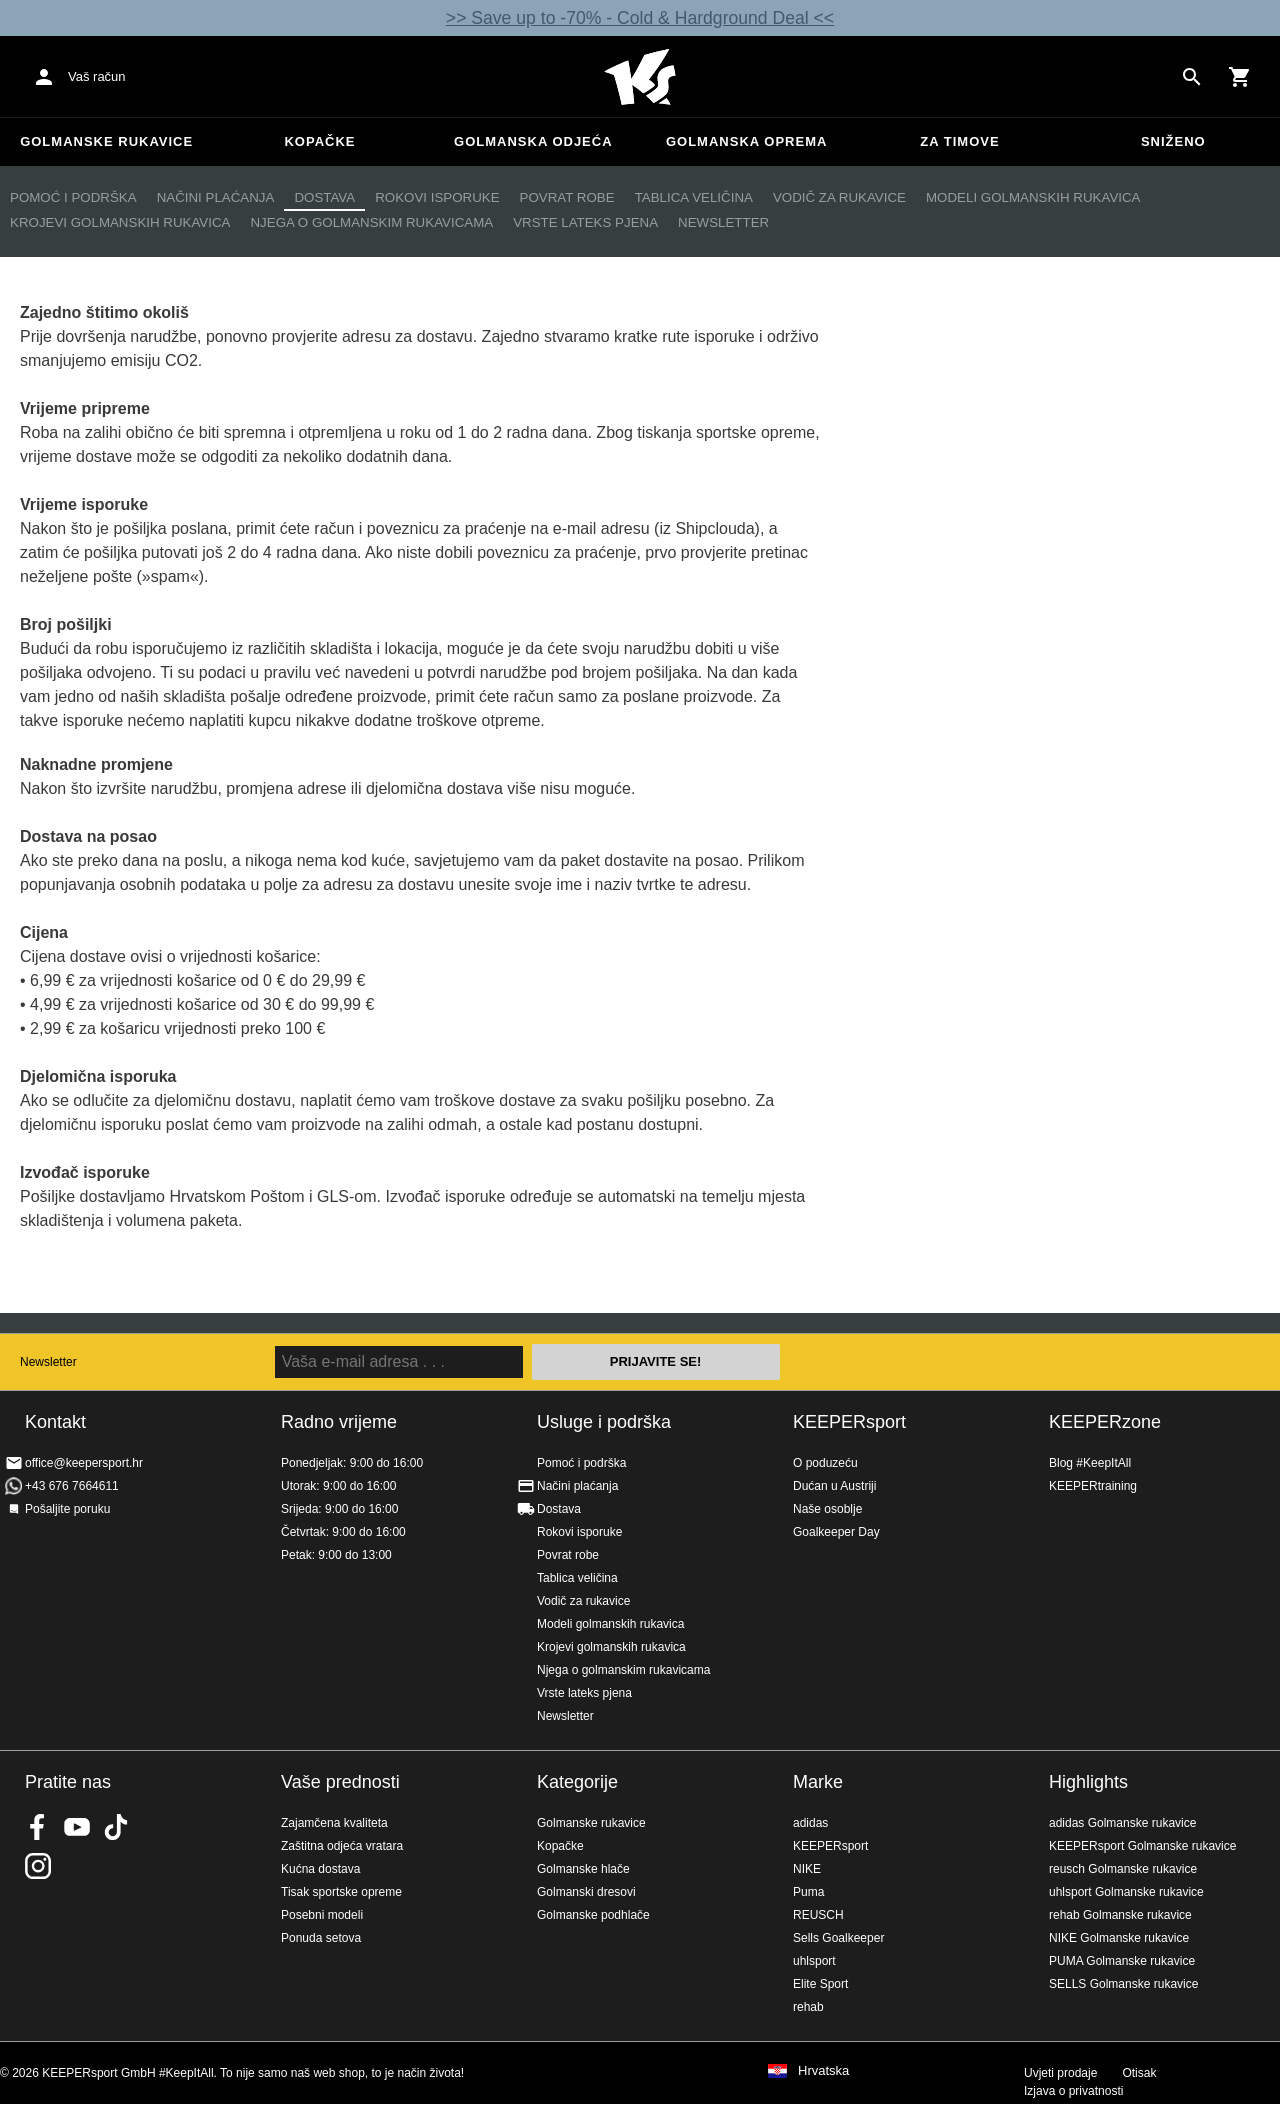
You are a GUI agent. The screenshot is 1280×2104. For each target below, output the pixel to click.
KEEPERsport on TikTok (116, 1827)
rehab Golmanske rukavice (1120, 1915)
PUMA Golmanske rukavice (1122, 1961)
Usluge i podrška (604, 1422)
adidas (810, 1823)
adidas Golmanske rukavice (1122, 1823)
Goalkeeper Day (836, 1532)
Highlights (1088, 1782)
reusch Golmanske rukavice (1123, 1869)
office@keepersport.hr (84, 1463)
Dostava (324, 197)
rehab (808, 2007)
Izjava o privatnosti (1073, 2091)
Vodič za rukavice (839, 197)
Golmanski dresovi (586, 1892)
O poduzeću (825, 1463)
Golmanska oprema (746, 141)
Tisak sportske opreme (341, 1892)
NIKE (807, 1869)
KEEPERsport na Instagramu (38, 1866)
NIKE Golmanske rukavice (1119, 1938)
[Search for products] (1192, 77)
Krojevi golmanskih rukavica (120, 222)
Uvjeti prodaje (1060, 2073)
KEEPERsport (849, 1422)
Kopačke (319, 141)
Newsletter (723, 222)
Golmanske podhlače (593, 1915)
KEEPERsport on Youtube (77, 1827)
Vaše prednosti (340, 1782)
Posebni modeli (322, 1915)
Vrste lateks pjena (585, 222)
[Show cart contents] (1240, 77)
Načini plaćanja (216, 197)
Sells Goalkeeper (838, 1938)
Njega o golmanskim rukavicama (371, 222)
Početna (640, 77)
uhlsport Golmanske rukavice (1126, 1892)
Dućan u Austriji (834, 1486)
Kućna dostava (320, 1869)
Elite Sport (820, 1984)
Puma (808, 1892)
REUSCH (818, 1915)
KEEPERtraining (1093, 1486)
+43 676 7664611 (72, 1486)
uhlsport (814, 1961)
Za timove (959, 141)
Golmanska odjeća (533, 141)
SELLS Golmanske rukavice (1123, 1984)
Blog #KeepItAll (1090, 1463)
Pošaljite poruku (67, 1509)
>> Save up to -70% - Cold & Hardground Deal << (640, 18)
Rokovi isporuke (437, 197)
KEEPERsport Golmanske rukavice (1142, 1846)
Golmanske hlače (583, 1869)
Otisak (1139, 2073)
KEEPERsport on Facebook (38, 1827)
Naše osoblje (827, 1509)
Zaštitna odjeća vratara (342, 1846)
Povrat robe (567, 197)
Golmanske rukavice (106, 141)
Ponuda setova (321, 1938)
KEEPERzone (1105, 1422)
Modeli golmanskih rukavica (1033, 197)
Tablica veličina (694, 197)
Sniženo (1173, 141)
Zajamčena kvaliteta (334, 1823)
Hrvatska (823, 2071)
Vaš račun (97, 76)
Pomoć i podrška (73, 197)
